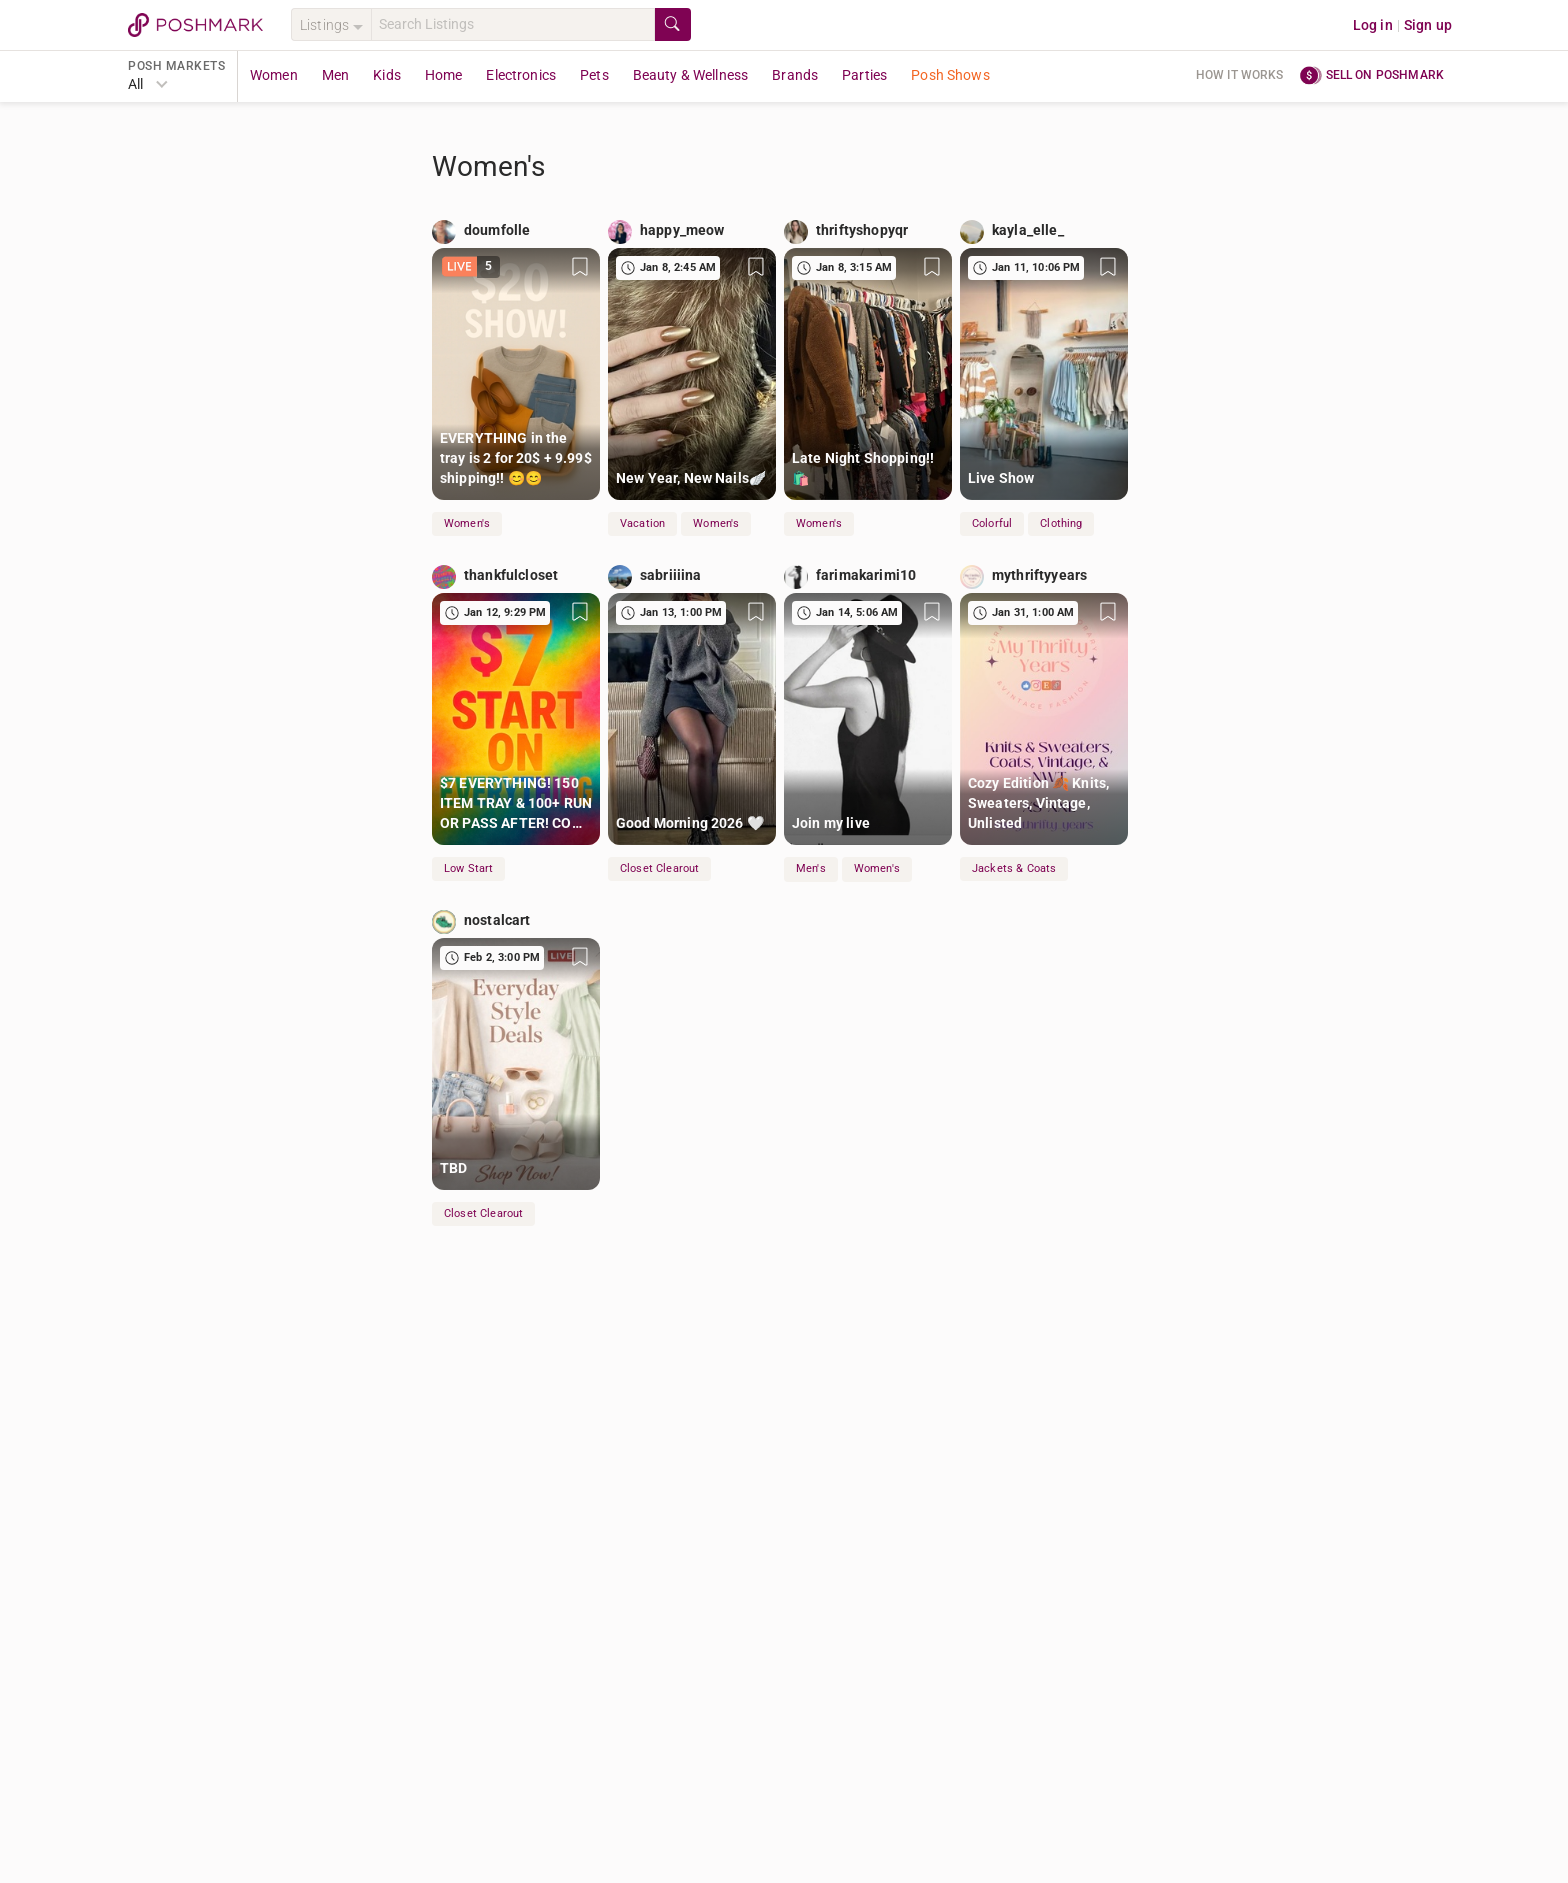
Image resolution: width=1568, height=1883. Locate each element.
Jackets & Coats (1014, 868)
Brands (795, 75)
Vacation (642, 523)
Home (444, 75)
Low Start (468, 868)
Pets (594, 75)
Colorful (992, 523)
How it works (1240, 75)
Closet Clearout (659, 868)
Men (335, 75)
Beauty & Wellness (691, 75)
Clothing (1061, 523)
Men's (811, 868)
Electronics (521, 75)
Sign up (1428, 25)
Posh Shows (950, 75)
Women (274, 75)
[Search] (513, 24)
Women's (467, 523)
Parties (864, 75)
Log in (1373, 25)
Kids (387, 75)
